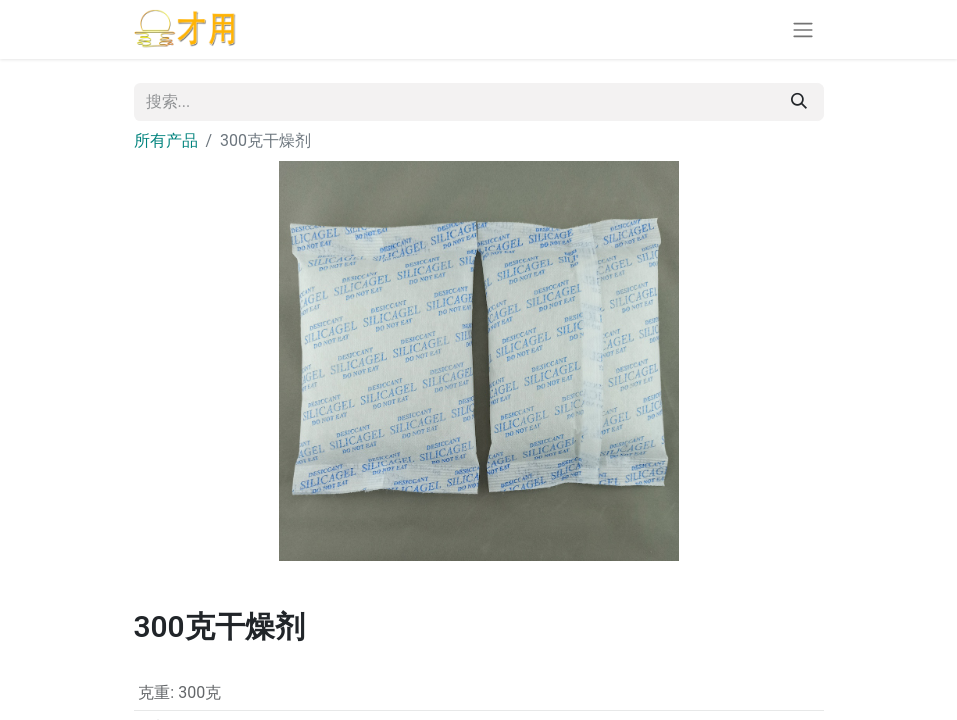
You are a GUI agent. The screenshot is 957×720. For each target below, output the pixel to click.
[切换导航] (803, 29)
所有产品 (166, 140)
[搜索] (799, 102)
